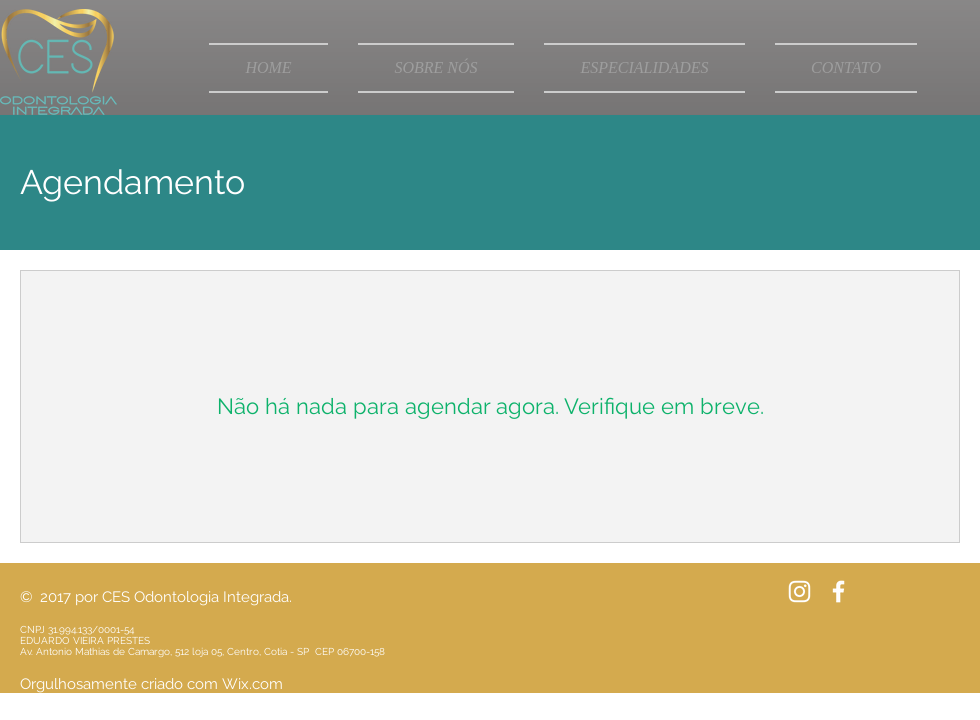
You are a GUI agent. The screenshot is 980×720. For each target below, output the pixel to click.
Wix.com (252, 684)
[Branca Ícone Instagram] (799, 591)
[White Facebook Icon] (838, 591)
